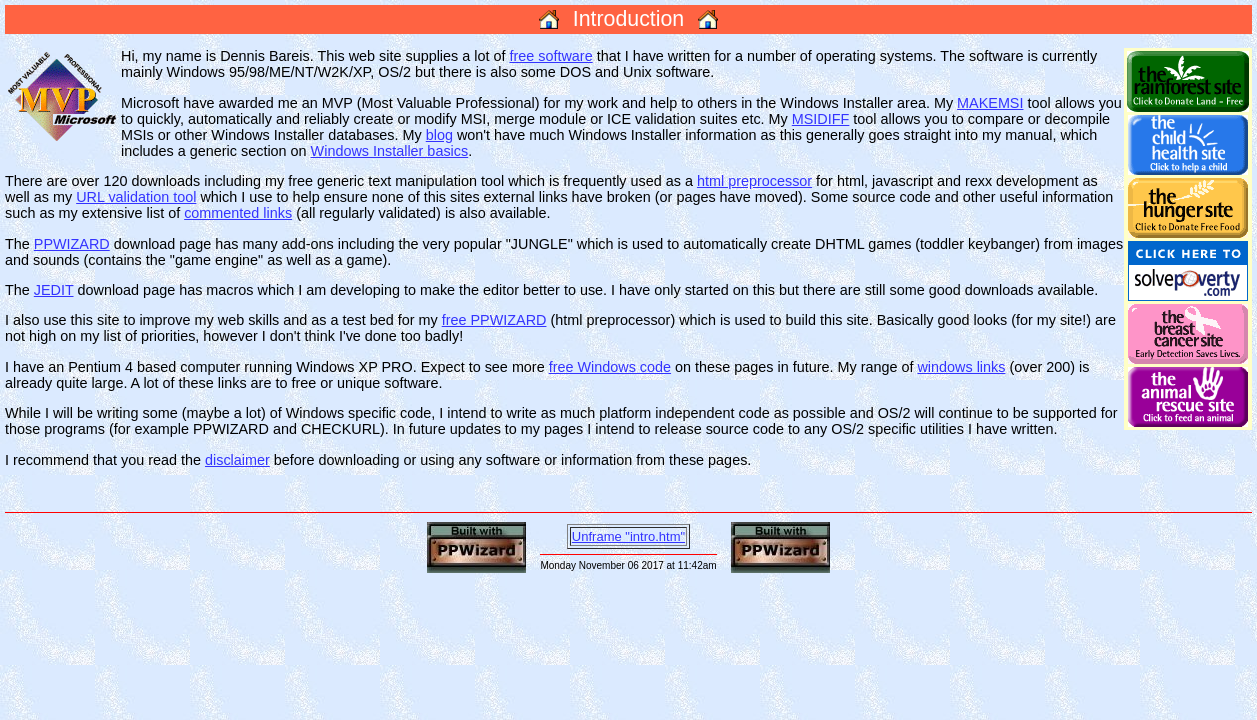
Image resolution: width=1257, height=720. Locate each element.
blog (439, 135)
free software (550, 56)
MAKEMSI (990, 103)
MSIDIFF (821, 119)
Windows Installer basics (390, 151)
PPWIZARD (72, 244)
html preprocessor (754, 181)
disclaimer (237, 460)
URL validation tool (136, 197)
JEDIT (54, 290)
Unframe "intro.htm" (628, 536)
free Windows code (610, 367)
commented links (238, 213)
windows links (961, 367)
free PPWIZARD (494, 320)
